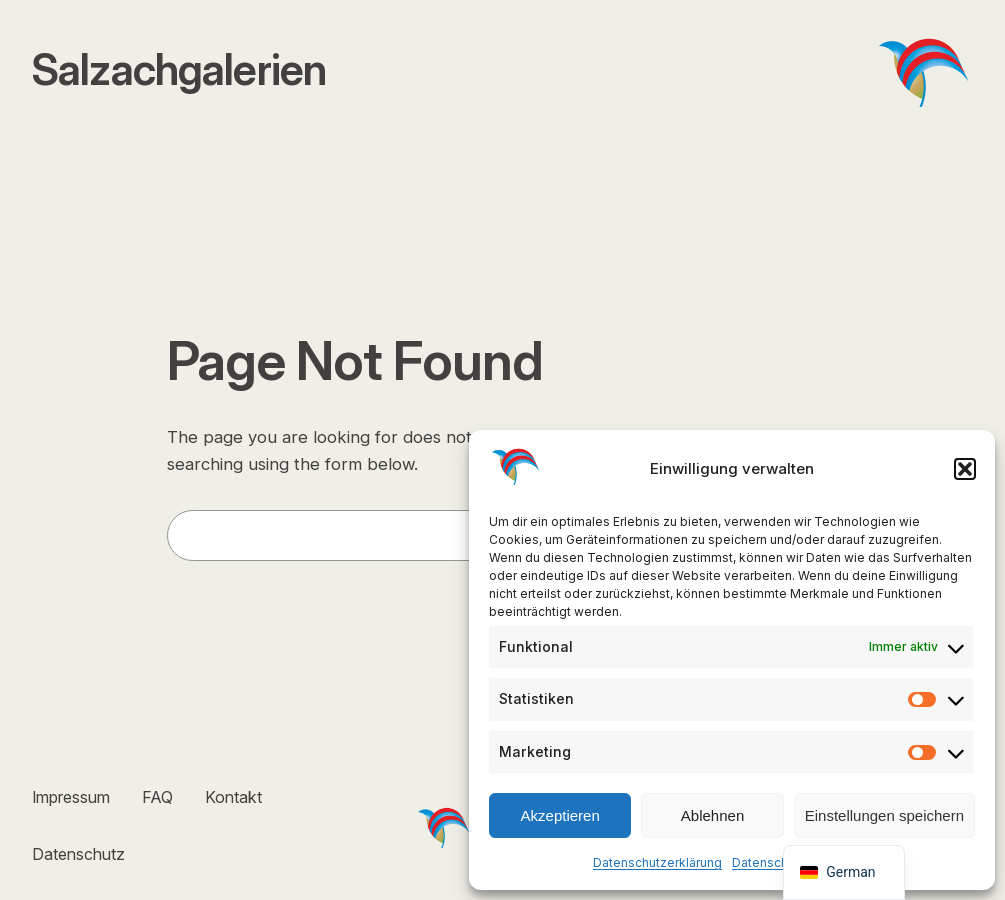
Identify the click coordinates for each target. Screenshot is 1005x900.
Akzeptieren (560, 815)
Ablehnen (712, 815)
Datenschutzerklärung (657, 862)
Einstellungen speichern (884, 815)
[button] (965, 469)
